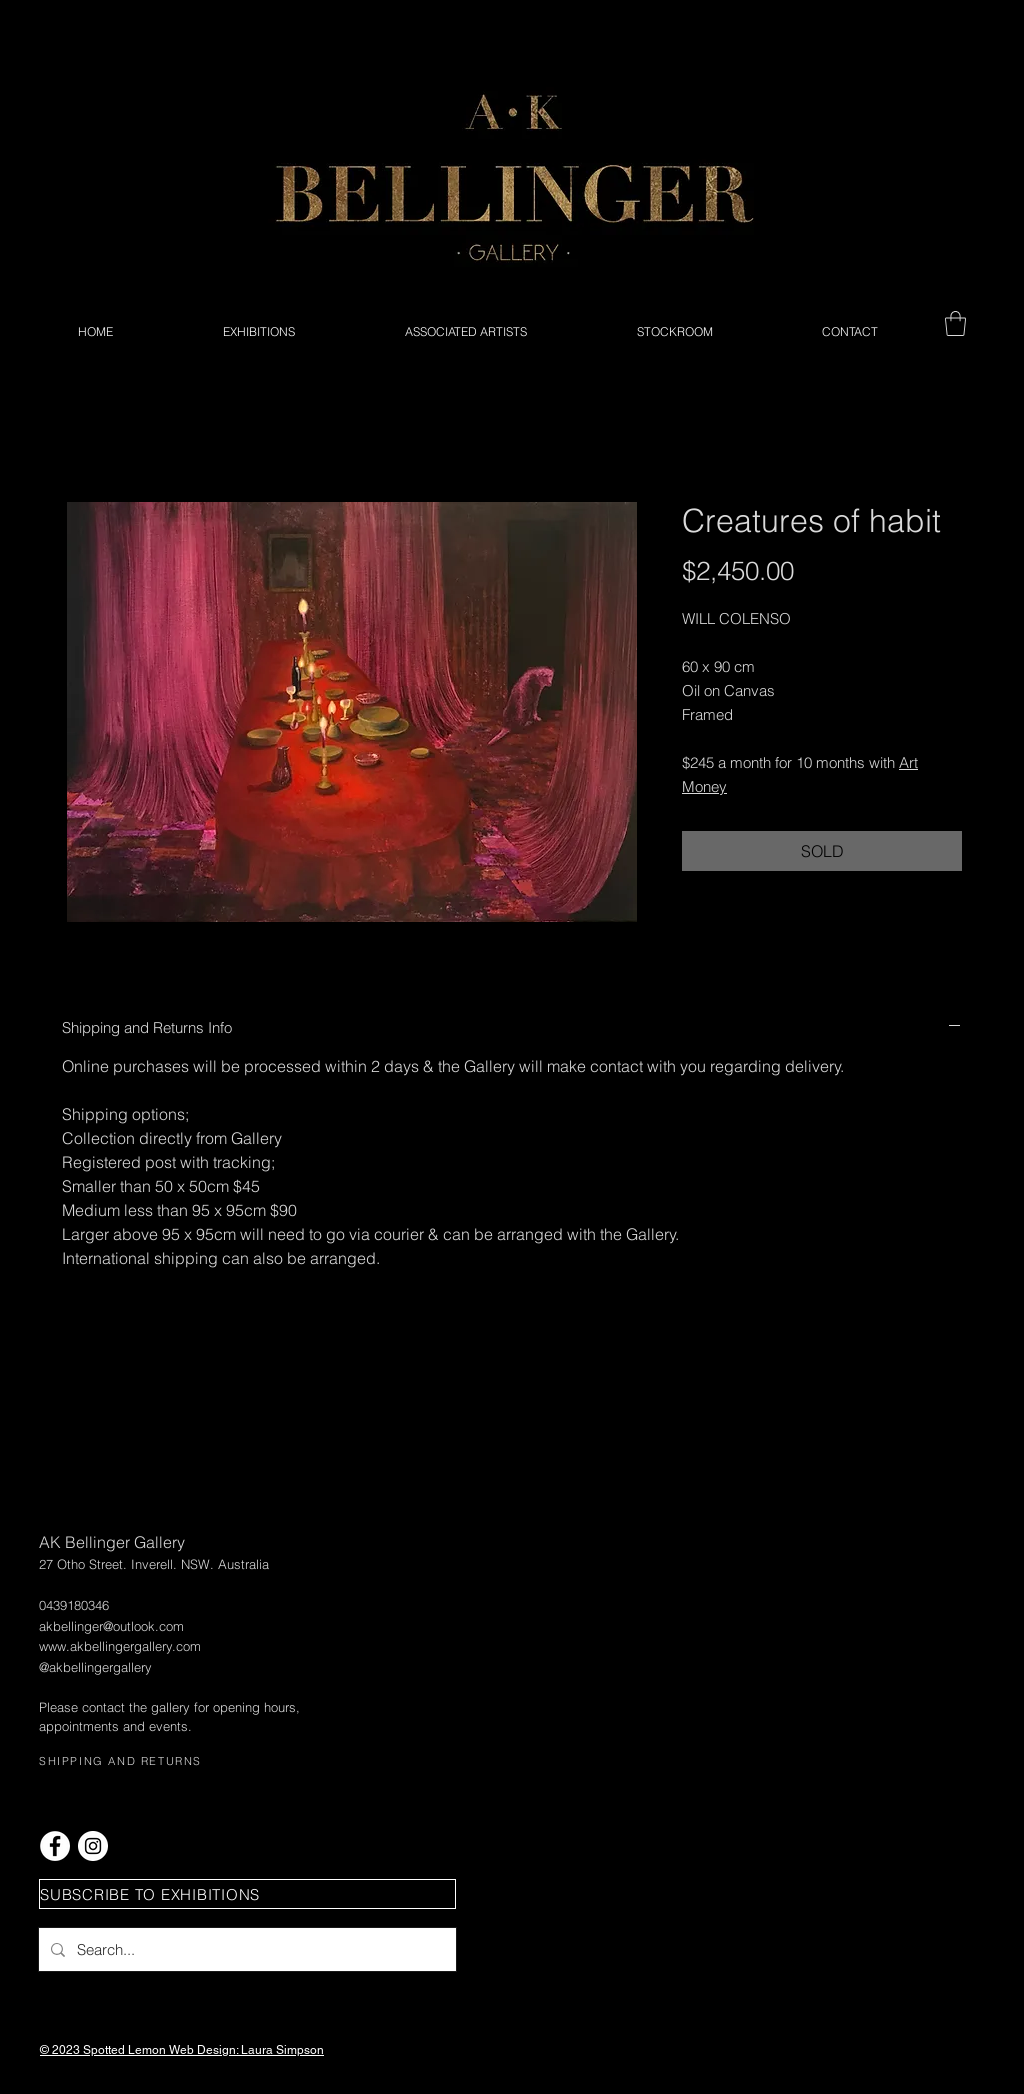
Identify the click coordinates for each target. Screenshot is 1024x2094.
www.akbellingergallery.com (120, 1646)
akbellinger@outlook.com (111, 1626)
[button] (955, 323)
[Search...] (245, 1949)
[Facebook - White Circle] (55, 1846)
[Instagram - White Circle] (93, 1846)
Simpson (300, 2050)
